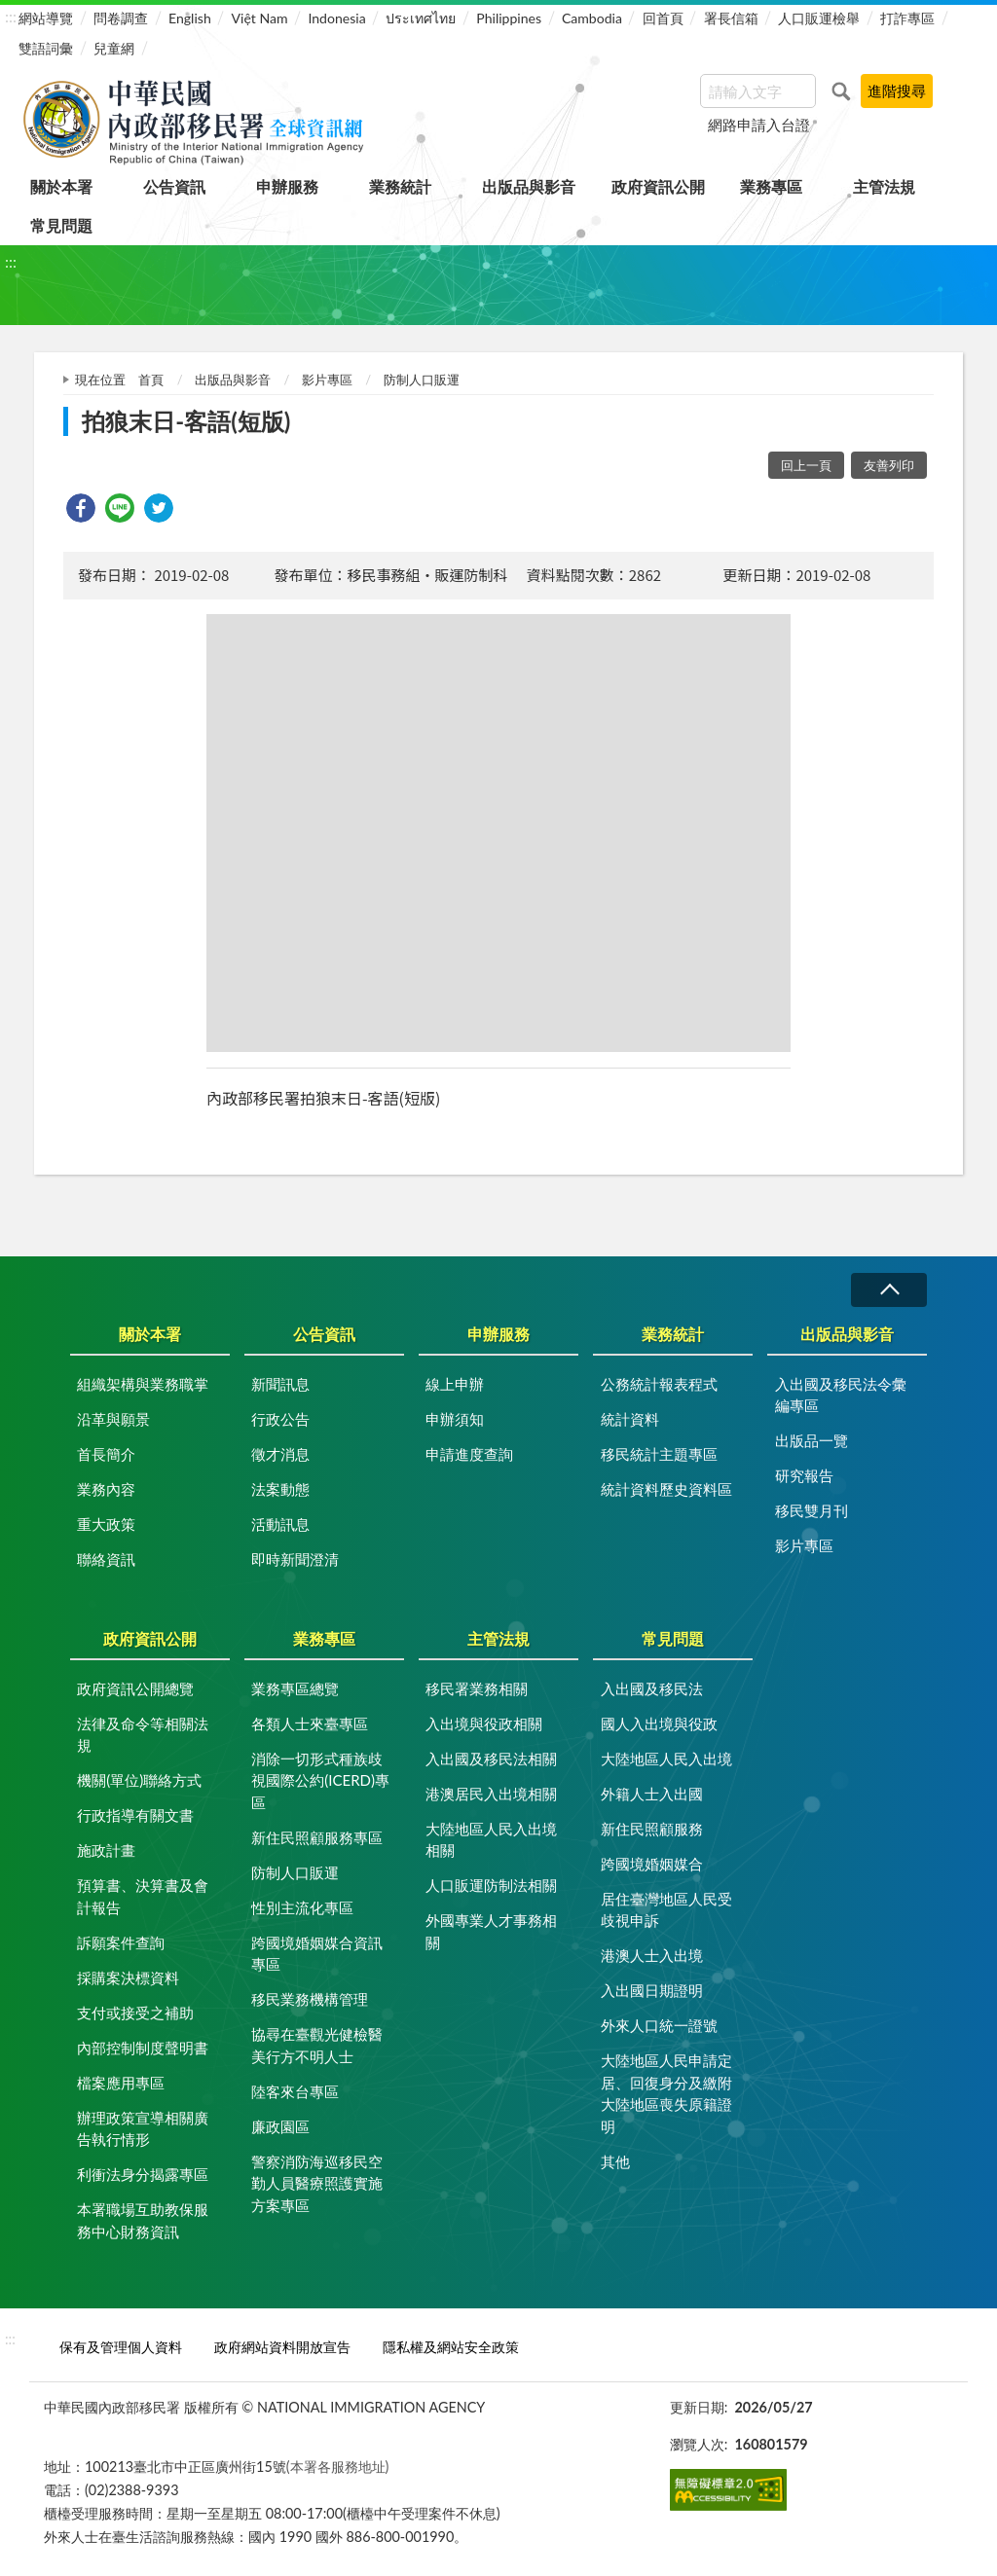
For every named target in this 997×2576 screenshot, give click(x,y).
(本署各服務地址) (337, 2466)
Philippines (508, 18)
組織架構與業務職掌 (142, 1384)
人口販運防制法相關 (491, 1885)
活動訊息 (280, 1524)
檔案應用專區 (121, 2082)
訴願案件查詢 (121, 1942)
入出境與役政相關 (483, 1723)
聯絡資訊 (106, 1559)
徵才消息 (280, 1454)
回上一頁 (806, 465)
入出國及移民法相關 (491, 1758)
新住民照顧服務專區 (317, 1837)
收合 (889, 1290)
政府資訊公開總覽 (135, 1688)
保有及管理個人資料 (120, 2347)
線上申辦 (454, 1384)
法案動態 (280, 1489)
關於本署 (61, 186)
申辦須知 (454, 1419)
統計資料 (630, 1419)
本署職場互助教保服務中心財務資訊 (142, 2220)
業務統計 (400, 186)
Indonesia (336, 18)
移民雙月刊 (811, 1510)
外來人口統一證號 (659, 2025)
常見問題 (61, 225)
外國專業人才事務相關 (491, 1931)
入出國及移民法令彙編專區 (840, 1395)
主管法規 (884, 186)
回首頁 (663, 18)
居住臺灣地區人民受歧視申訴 (666, 1910)
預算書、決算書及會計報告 (142, 1896)
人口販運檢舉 (819, 18)
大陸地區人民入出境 (666, 1758)
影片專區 (327, 379)
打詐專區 (907, 18)
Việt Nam (260, 18)
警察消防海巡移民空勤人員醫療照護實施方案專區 (317, 2183)
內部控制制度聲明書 (142, 2047)
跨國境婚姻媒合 (652, 1863)
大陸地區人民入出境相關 (491, 1840)
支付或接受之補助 (135, 2012)
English (189, 18)
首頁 (151, 379)
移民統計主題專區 (659, 1454)
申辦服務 (287, 186)
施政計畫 (106, 1850)
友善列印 (889, 465)
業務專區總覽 (295, 1688)
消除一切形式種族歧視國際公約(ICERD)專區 (320, 1780)
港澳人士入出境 (652, 1955)
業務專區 (771, 186)
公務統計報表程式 (659, 1384)
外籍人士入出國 (652, 1793)
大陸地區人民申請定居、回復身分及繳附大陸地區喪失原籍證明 (666, 2093)
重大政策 (106, 1524)
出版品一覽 (811, 1440)
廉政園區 (280, 2126)
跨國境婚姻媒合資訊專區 (317, 1954)
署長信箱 (731, 18)
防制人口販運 (422, 379)
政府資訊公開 (658, 186)
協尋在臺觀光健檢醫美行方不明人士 (317, 2045)
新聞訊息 (280, 1384)
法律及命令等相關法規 (142, 1735)
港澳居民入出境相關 (491, 1793)
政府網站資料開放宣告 (282, 2347)
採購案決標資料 (128, 1977)
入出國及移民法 (652, 1688)
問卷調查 (120, 18)
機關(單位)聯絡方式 (139, 1780)
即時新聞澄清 (295, 1559)
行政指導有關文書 (135, 1815)
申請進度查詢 (469, 1454)
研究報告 (804, 1475)
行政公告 (280, 1419)
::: (11, 16)
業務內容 (106, 1489)
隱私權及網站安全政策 (451, 2347)
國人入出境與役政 (659, 1723)
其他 (615, 2161)
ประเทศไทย (421, 18)
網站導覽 (45, 18)
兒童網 (113, 48)
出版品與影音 (528, 186)
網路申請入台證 (759, 124)
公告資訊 (174, 186)
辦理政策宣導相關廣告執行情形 (142, 2129)
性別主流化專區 (302, 1907)
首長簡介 (106, 1454)
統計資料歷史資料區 (666, 1489)
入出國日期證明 (652, 1990)
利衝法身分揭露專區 (142, 2174)
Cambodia (592, 18)
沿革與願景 (113, 1419)
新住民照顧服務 (652, 1828)
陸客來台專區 (295, 2091)
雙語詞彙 (45, 48)
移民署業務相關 (476, 1688)
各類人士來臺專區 (309, 1723)
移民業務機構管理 (309, 1999)
